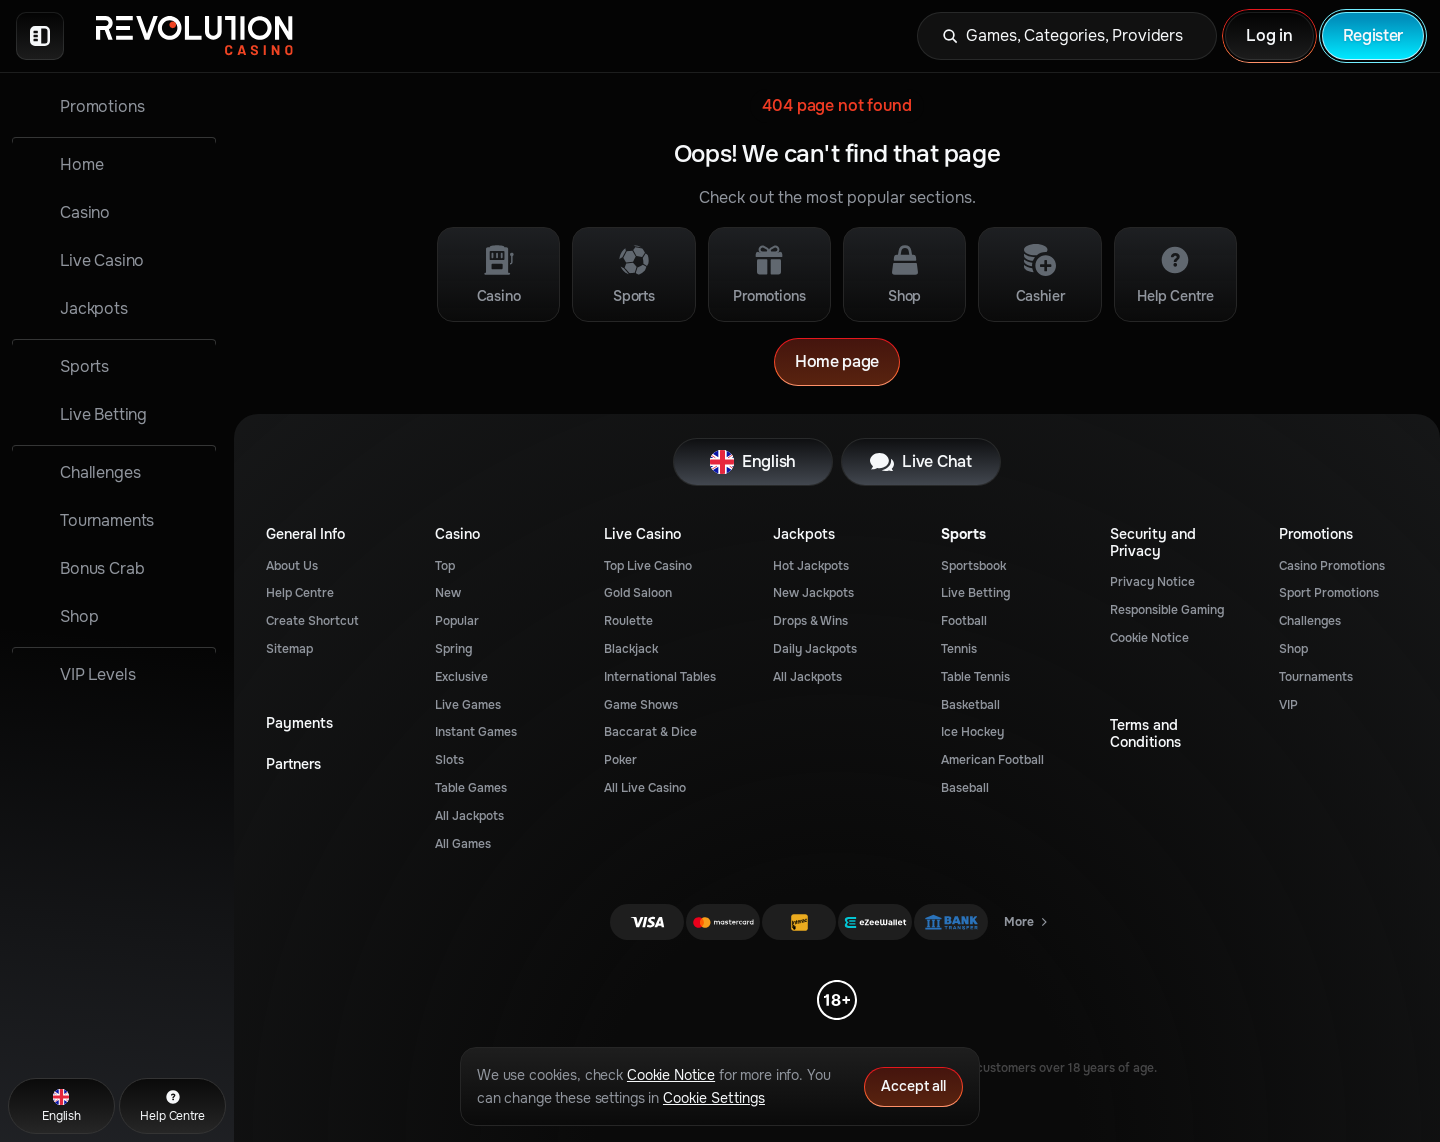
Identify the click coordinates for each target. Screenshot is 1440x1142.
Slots (449, 760)
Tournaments (1316, 677)
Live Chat (920, 462)
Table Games (471, 788)
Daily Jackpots (815, 649)
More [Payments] (1027, 926)
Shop (1293, 649)
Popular (457, 621)
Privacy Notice (1152, 582)
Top (445, 566)
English (753, 462)
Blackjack (631, 649)
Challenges (1310, 621)
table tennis (975, 677)
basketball (970, 705)
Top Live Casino (648, 566)
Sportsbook (973, 566)
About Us (292, 566)
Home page (837, 361)
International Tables (660, 677)
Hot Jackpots (811, 566)
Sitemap (289, 649)
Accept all (913, 1086)
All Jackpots (469, 816)
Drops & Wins (810, 621)
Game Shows (641, 705)
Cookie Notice (1149, 638)
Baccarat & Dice (650, 732)
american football (992, 760)
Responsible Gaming (1167, 610)
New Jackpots (813, 593)
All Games (463, 844)
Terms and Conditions (1145, 734)
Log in (1269, 35)
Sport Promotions (1329, 593)
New (448, 593)
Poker (620, 760)
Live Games (468, 705)
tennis (959, 649)
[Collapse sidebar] (40, 36)
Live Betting (975, 593)
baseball (965, 788)
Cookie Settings (714, 1098)
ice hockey (972, 732)
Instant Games (476, 732)
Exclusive (461, 677)
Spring (453, 649)
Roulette (628, 621)
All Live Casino (645, 788)
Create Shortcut (312, 621)
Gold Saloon (638, 593)
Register (1373, 35)
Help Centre (300, 593)
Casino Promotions (1332, 566)
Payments (299, 723)
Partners (293, 764)
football (964, 621)
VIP (1288, 705)
